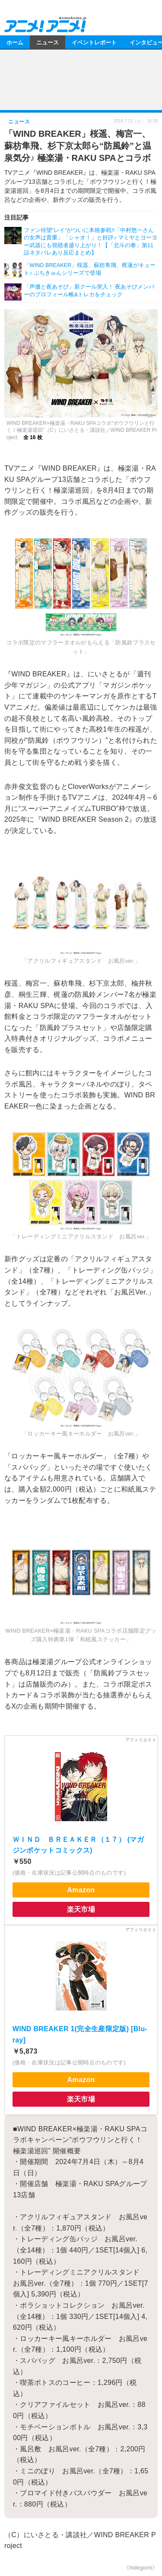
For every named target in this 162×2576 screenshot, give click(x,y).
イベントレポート (94, 42)
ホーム (14, 42)
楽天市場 (81, 1909)
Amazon (81, 1890)
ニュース (47, 42)
